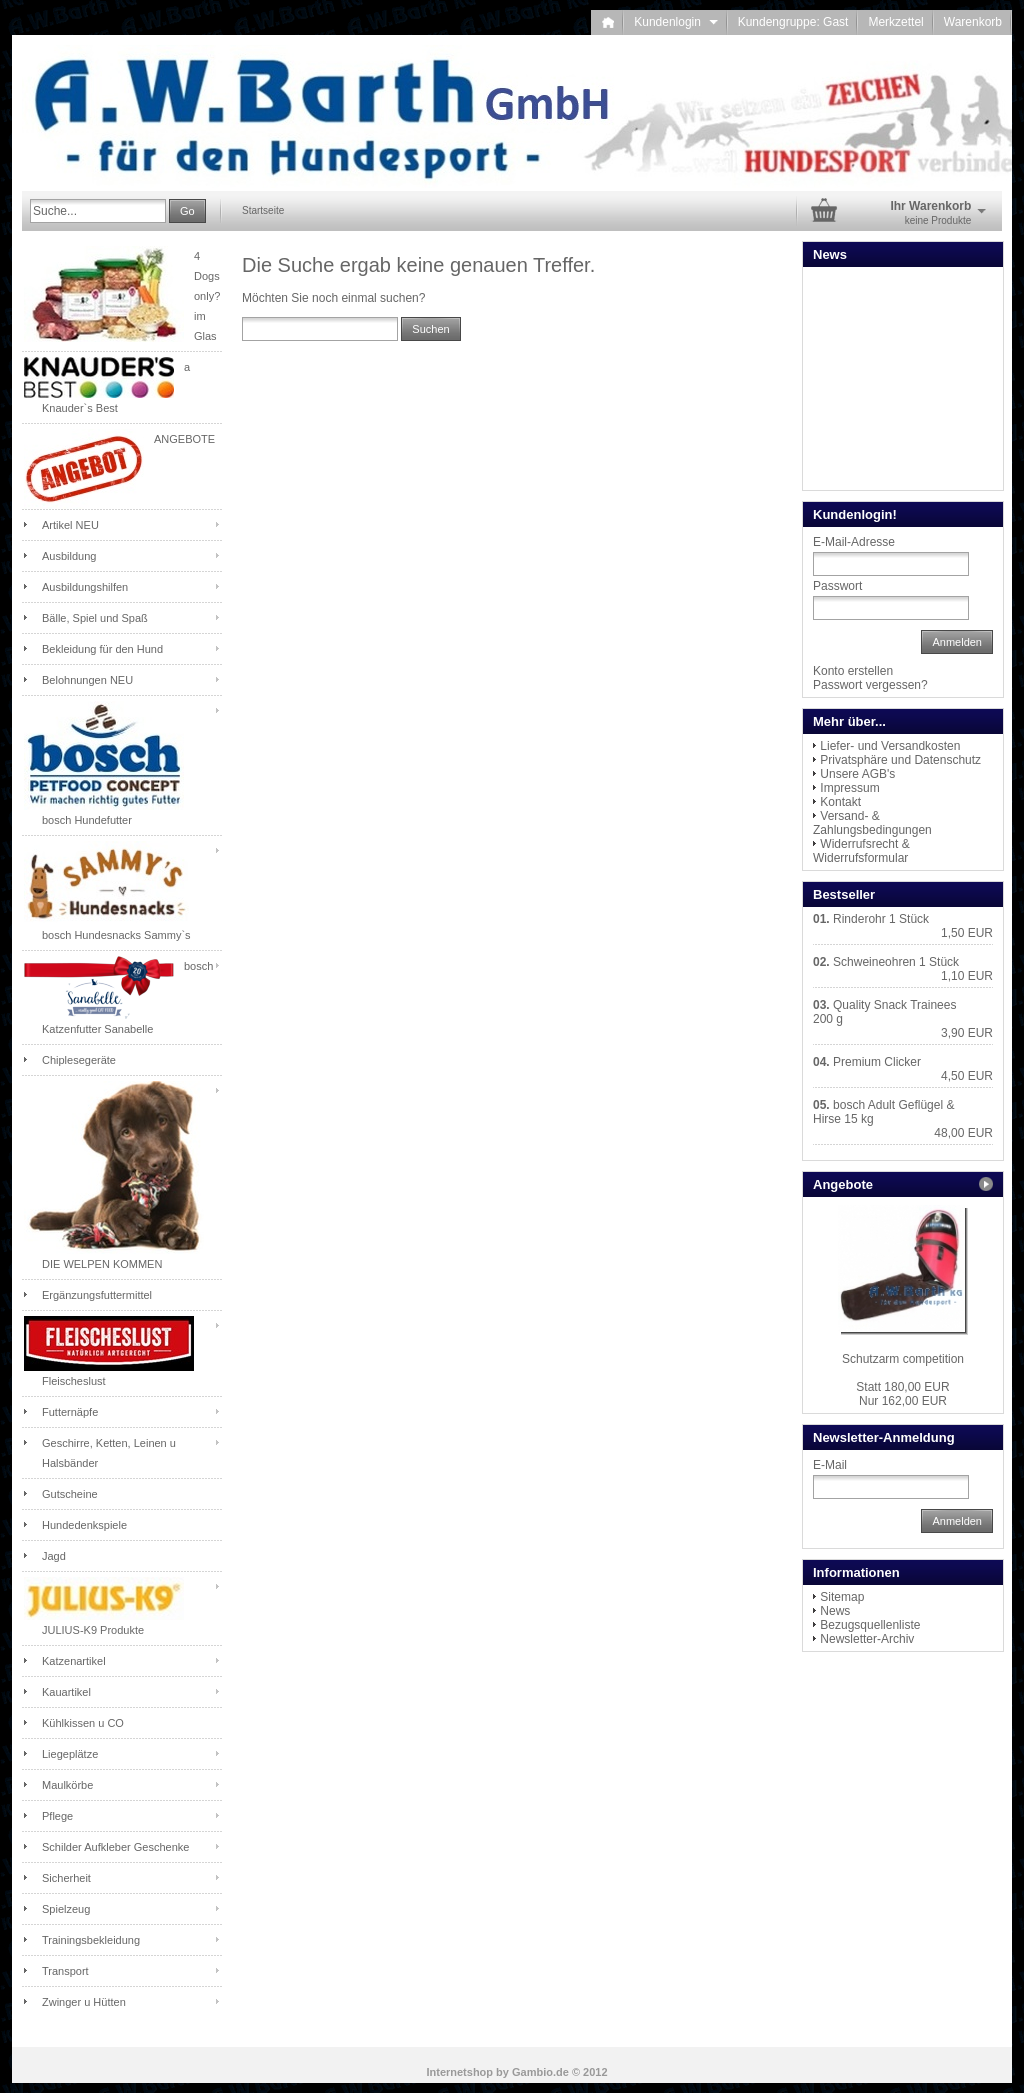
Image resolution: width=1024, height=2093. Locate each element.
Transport (65, 1971)
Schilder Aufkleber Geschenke (115, 1847)
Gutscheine (70, 1494)
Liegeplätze (70, 1754)
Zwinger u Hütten (84, 2002)
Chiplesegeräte (79, 1060)
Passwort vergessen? (870, 685)
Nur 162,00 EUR (902, 1394)
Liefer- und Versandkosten (890, 746)
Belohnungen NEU (87, 680)
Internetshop (459, 2072)
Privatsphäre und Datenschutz (900, 760)
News (835, 1611)
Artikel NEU (70, 525)
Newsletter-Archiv (867, 1639)
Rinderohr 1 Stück (881, 919)
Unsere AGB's (857, 774)
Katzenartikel (74, 1661)
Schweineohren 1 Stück (896, 962)
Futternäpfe (70, 1412)
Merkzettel (895, 22)
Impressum (849, 788)
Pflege (57, 1816)
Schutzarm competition (903, 1359)
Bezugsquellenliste (870, 1625)
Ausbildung (69, 556)
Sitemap (842, 1597)
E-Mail (830, 1465)
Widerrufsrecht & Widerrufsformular (861, 851)
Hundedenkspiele (84, 1525)
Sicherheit (66, 1878)
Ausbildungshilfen (85, 587)
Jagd (54, 1556)
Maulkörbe (67, 1785)
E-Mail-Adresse (854, 542)
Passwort (837, 586)
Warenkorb (973, 22)
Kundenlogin (675, 22)
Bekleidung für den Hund (102, 649)
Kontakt (840, 802)
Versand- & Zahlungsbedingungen (872, 823)
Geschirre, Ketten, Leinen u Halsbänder (109, 1453)
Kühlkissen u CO (83, 1723)
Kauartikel (66, 1692)
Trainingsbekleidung (91, 1940)
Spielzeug (66, 1909)
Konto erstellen (853, 671)
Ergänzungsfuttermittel (97, 1295)
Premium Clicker (877, 1062)
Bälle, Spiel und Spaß (95, 618)
